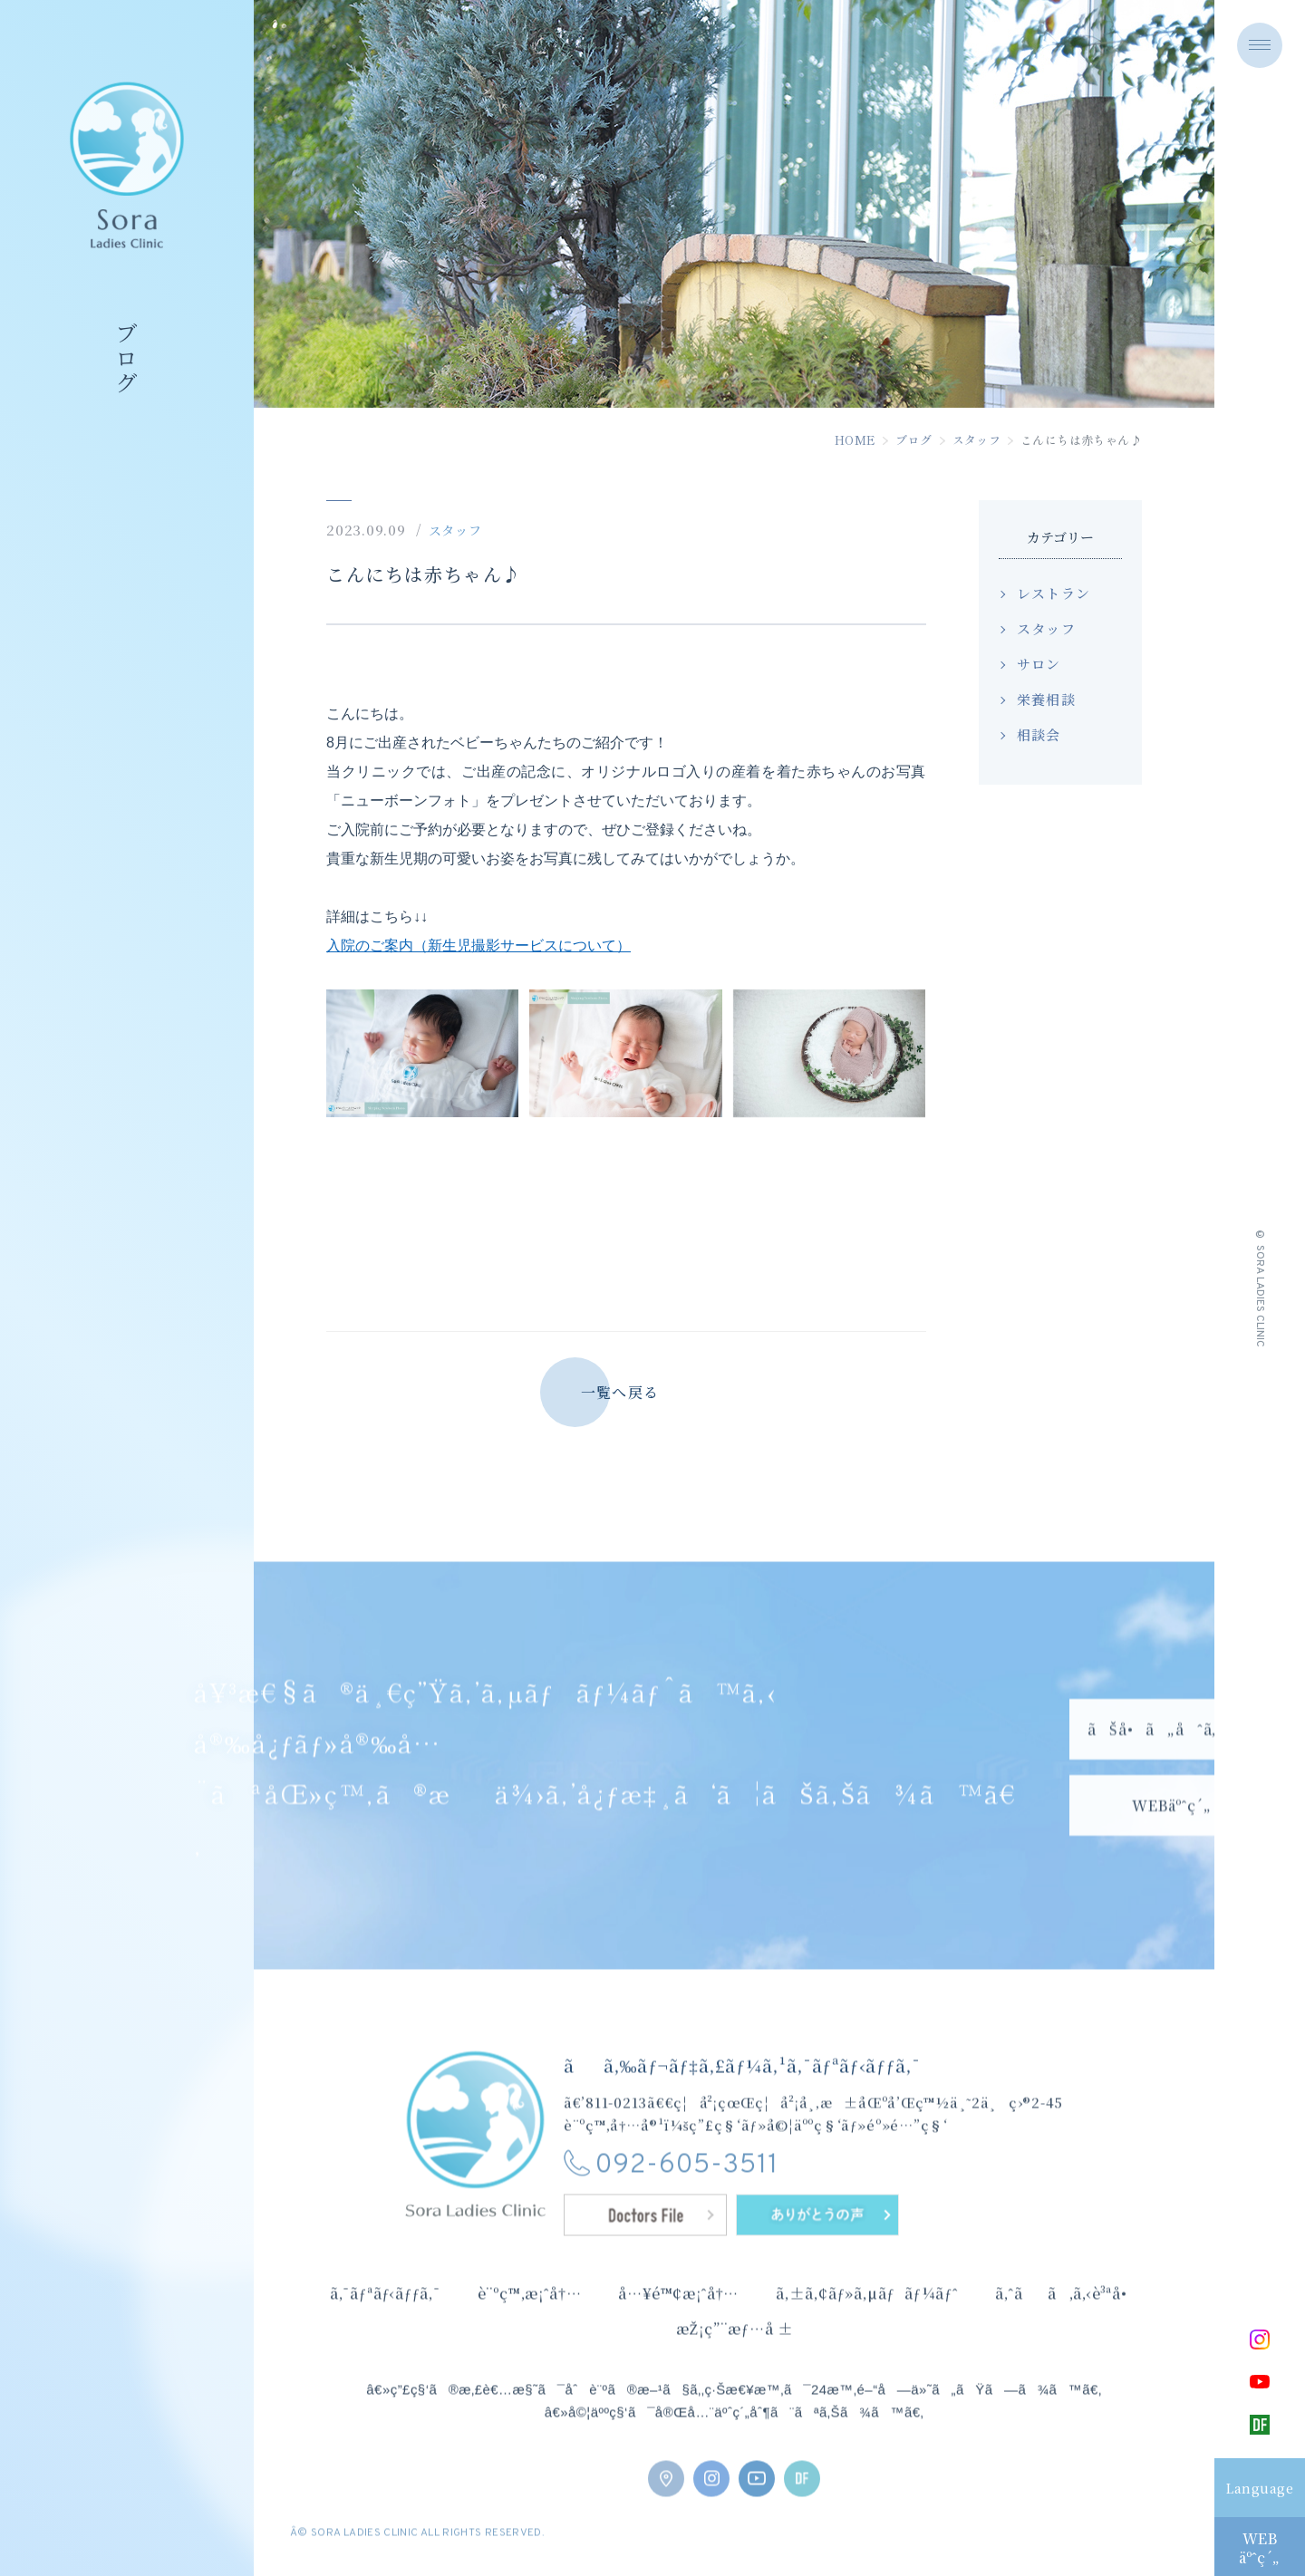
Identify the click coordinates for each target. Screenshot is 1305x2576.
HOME (855, 440)
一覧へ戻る (620, 1392)
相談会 (1039, 734)
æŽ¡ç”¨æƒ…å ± (735, 2355)
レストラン (1053, 593)
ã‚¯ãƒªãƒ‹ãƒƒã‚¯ (385, 2321)
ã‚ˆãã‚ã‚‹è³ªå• (1067, 2321)
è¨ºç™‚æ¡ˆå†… (530, 2321)
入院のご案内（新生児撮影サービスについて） (478, 945)
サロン (1039, 663)
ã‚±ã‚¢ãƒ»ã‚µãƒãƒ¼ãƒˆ (867, 2321)
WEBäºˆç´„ (1259, 2548)
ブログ (913, 440)
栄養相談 (1046, 699)
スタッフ (976, 440)
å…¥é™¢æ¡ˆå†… (678, 2321)
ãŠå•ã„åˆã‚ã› (1172, 1783)
